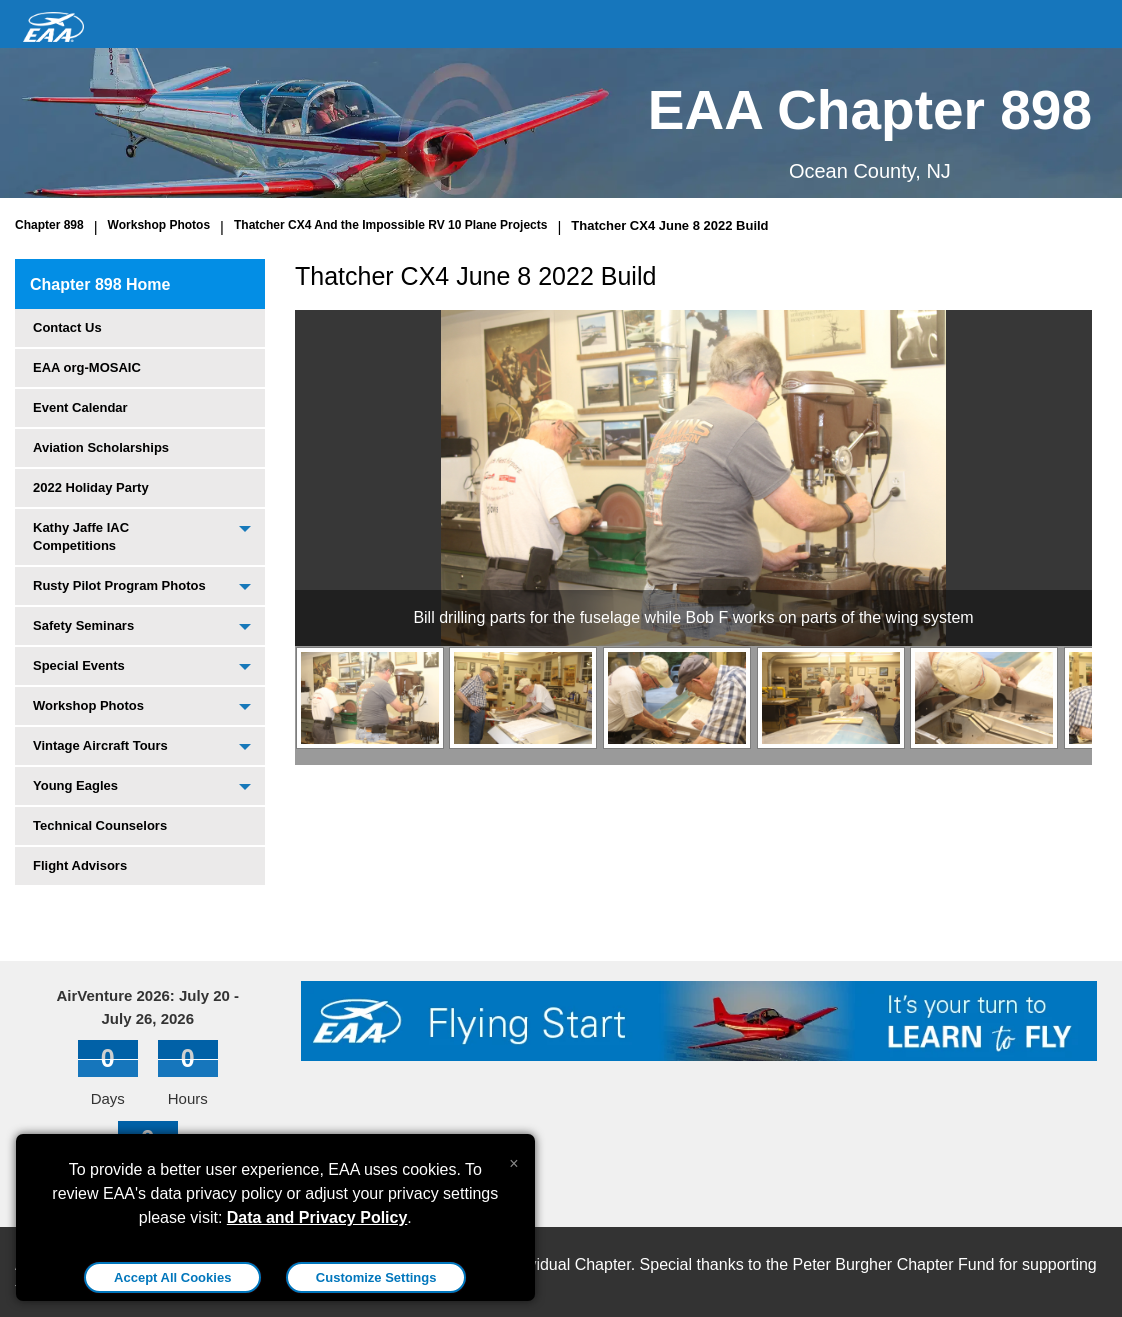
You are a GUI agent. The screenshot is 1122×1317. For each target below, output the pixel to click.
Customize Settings (376, 1277)
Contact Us (67, 327)
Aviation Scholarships (101, 447)
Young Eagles (75, 785)
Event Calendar (80, 407)
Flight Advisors (80, 865)
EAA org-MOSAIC (87, 367)
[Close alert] (513, 1159)
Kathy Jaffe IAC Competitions (81, 536)
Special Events (79, 665)
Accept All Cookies (172, 1277)
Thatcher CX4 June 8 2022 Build (669, 225)
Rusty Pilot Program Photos (119, 585)
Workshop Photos (159, 225)
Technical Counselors (100, 825)
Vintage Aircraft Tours (100, 745)
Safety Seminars (83, 625)
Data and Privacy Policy (317, 1217)
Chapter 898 (49, 225)
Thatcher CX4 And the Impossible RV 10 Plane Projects (390, 225)
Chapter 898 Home (100, 284)
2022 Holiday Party (91, 487)
